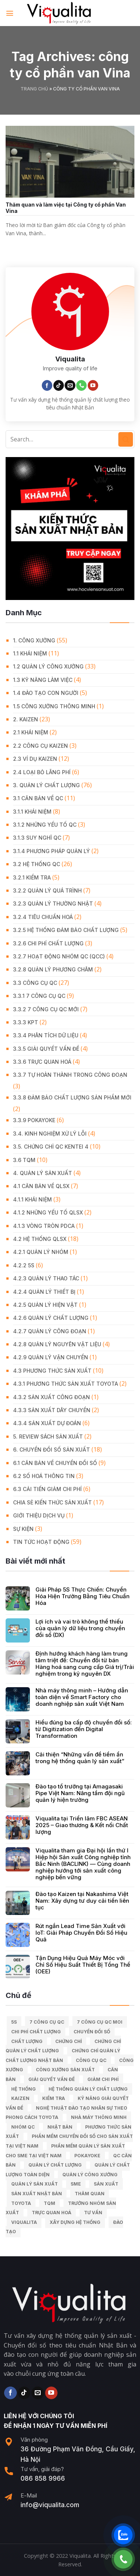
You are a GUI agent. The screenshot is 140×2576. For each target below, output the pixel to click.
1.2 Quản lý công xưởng (48, 666)
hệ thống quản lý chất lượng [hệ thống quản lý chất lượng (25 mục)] (88, 2089)
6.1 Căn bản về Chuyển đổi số (55, 1463)
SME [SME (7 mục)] (76, 2184)
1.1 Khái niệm (30, 653)
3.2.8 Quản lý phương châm (53, 969)
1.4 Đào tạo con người (45, 693)
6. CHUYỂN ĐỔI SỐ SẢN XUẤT (51, 1449)
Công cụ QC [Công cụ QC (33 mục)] (91, 2060)
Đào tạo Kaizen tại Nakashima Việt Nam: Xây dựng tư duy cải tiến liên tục (82, 1901)
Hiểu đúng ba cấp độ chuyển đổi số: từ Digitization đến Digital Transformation (83, 1729)
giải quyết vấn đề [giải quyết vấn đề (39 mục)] (51, 2079)
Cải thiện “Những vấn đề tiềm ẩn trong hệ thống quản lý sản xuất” (79, 1758)
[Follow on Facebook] (47, 385)
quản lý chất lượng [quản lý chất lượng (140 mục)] (55, 2165)
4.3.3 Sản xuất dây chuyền (51, 1410)
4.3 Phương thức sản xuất (52, 1370)
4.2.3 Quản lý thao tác (46, 1278)
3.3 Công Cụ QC (35, 983)
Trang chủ (34, 89)
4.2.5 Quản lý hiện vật (45, 1305)
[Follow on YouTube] (93, 385)
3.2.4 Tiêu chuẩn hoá (43, 917)
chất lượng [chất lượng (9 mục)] (27, 2041)
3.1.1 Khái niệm (32, 811)
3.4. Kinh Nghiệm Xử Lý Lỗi (50, 1133)
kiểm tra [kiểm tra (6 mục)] (53, 2098)
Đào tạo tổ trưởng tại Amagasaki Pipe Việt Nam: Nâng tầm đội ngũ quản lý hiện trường (80, 1793)
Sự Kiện (23, 1529)
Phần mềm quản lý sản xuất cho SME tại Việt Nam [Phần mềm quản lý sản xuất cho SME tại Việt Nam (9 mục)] (65, 2150)
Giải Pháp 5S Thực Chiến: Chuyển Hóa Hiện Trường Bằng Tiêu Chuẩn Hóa (82, 1596)
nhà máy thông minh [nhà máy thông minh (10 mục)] (99, 2117)
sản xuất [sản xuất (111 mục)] (106, 2184)
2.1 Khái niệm (30, 732)
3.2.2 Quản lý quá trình (47, 890)
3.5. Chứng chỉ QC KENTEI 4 (50, 1146)
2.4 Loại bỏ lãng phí (42, 772)
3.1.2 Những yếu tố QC (45, 824)
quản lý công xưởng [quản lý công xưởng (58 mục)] (90, 2174)
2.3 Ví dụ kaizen (35, 759)
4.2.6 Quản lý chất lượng (50, 1318)
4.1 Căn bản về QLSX (41, 1186)
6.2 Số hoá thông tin (44, 1476)
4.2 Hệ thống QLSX (39, 1239)
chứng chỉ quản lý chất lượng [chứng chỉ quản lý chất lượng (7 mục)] (63, 2046)
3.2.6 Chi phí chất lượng (48, 943)
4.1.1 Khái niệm (32, 1199)
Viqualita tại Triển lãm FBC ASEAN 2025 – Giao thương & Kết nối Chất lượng (81, 1825)
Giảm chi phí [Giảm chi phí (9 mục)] (103, 2079)
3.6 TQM (24, 1160)
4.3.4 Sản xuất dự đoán (47, 1423)
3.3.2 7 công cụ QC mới (46, 1009)
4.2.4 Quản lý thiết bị (44, 1292)
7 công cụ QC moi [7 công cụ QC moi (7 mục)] (99, 2022)
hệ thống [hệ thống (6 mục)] (23, 2089)
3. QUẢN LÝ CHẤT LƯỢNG (46, 785)
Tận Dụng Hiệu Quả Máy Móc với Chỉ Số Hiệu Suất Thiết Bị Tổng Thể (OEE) (82, 1965)
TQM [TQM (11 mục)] (49, 2203)
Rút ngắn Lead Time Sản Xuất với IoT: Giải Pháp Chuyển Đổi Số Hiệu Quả (81, 1933)
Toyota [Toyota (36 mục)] (21, 2203)
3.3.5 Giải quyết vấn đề (46, 1049)
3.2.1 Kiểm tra (32, 877)
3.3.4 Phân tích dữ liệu (45, 1035)
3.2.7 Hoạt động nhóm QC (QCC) (59, 956)
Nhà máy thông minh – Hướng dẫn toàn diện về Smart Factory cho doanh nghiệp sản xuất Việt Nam (81, 1697)
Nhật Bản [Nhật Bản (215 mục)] (59, 2127)
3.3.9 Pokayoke (34, 1120)
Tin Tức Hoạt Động (41, 1542)
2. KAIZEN (25, 719)
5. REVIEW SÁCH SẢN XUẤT (48, 1436)
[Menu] (10, 13)
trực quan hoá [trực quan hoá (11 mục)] (51, 2212)
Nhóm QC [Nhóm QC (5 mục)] (23, 2127)
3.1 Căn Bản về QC (38, 798)
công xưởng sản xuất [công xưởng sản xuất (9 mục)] (65, 2069)
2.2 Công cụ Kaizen (40, 746)
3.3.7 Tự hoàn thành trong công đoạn (70, 1075)
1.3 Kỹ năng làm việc (42, 680)
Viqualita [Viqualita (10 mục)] (24, 2222)
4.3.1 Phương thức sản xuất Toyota (65, 1383)
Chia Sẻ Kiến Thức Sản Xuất (52, 1502)
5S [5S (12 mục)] (14, 2022)
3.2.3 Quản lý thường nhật (53, 903)
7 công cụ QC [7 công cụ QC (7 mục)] (46, 2022)
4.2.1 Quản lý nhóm (40, 1252)
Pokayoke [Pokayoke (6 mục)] (87, 2155)
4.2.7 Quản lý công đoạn (49, 1331)
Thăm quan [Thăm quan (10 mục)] (90, 2193)
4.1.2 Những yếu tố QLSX (48, 1212)
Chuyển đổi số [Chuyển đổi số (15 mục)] (92, 2031)
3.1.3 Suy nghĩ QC (37, 837)
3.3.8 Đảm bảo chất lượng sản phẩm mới (72, 1097)
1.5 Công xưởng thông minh (54, 706)
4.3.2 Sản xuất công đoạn (51, 1397)
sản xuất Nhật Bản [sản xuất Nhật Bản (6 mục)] (36, 2193)
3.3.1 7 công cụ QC (39, 996)
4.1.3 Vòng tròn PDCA (44, 1226)
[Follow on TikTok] (58, 385)
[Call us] (81, 385)
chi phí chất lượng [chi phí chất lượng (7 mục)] (36, 2031)
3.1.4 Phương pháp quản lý (51, 851)
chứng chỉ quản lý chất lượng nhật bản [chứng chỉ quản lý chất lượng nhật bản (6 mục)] (63, 2055)
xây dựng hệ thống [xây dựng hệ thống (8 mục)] (75, 2222)
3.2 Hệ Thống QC (36, 864)
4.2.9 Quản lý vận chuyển (50, 1357)
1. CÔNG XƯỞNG (34, 640)
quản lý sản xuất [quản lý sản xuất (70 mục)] (34, 2184)
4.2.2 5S (23, 1265)
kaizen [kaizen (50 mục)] (20, 2098)
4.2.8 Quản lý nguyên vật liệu (57, 1344)
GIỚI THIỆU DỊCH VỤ (39, 1515)
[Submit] (125, 439)
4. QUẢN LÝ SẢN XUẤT (42, 1173)
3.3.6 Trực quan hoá (42, 1062)
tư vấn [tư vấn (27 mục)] (93, 2212)
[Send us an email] (70, 385)
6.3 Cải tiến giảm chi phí (47, 1489)
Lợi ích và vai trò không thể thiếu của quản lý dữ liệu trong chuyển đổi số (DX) (80, 1628)
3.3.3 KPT (25, 1022)
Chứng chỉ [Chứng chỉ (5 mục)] (68, 2041)
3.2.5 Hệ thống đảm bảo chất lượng (66, 930)
